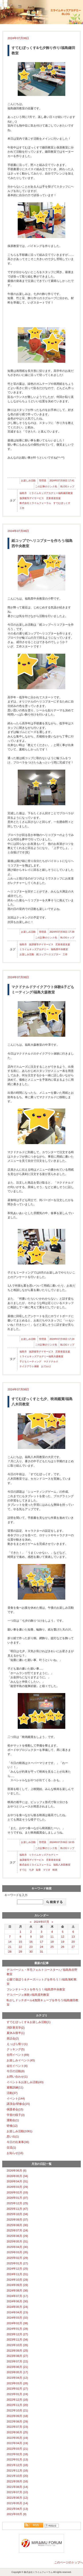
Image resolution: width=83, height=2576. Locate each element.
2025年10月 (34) (17, 2214)
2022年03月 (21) (17, 2448)
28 (10, 1951)
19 (62, 1941)
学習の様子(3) (16, 2115)
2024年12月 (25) (17, 2268)
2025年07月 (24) (17, 2230)
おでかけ (46, 1366)
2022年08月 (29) (17, 2421)
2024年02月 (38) (17, 2323)
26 (62, 1946)
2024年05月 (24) (17, 2306)
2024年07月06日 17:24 (61, 1339)
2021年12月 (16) (17, 2465)
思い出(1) (13, 2136)
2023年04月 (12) (17, 2377)
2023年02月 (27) (17, 2388)
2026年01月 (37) (17, 2197)
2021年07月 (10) (17, 2492)
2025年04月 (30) (17, 2247)
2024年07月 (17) (17, 2296)
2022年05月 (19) (17, 2437)
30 (31, 1951)
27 (73, 1946)
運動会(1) (13, 2120)
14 (10, 1941)
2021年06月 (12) (17, 2497)
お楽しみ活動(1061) (19, 2131)
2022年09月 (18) (17, 2416)
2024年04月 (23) (17, 2312)
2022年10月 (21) (17, 2410)
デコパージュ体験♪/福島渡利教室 (28, 1994)
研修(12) (12, 2125)
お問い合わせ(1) (17, 2076)
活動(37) (12, 2093)
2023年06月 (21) (17, 2367)
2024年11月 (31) (17, 2274)
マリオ (46, 1869)
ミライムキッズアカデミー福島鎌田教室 (51, 493)
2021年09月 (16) (17, 2481)
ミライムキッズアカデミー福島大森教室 (41, 1356)
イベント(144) (16, 2098)
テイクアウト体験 (29, 1366)
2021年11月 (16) (17, 2470)
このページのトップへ (68, 2562)
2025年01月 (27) (17, 2263)
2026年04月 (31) (17, 2181)
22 (20, 1946)
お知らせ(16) (15, 2153)
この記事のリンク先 (46, 486)
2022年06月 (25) (17, 2432)
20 (73, 1941)
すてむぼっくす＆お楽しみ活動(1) (28, 2022)
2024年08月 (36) (17, 2290)
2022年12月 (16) (17, 2399)
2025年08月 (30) (17, 2225)
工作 (21, 508)
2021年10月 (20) (17, 2475)
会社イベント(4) (17, 2065)
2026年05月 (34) (17, 2176)
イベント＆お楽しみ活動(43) (25, 2082)
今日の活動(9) (16, 2071)
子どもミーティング (30, 1361)
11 (52, 1936)
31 (41, 1951)
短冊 (38, 1869)
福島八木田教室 (61, 1864)
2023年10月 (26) (17, 2345)
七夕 (31, 1869)
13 (73, 1936)
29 (20, 1951)
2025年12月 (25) (17, 2203)
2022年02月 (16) (17, 2454)
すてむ (23, 1869)
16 (31, 1941)
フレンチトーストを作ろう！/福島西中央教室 (36, 1989)
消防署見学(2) (16, 2027)
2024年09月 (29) (17, 2285)
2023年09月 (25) (17, 2350)
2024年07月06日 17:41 (61, 480)
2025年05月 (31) (17, 2241)
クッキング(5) (16, 2049)
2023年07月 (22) (17, 2361)
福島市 (23, 493)
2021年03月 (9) (16, 2514)
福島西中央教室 (59, 949)
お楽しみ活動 (28, 480)
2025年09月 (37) (17, 2219)
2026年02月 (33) (17, 2192)
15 (20, 1941)
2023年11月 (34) (17, 2339)
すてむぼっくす (61, 503)
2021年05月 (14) (17, 2503)
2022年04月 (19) (17, 2443)
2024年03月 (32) (17, 2317)
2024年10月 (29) (17, 2279)
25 (52, 1946)
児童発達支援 (53, 498)
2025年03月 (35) (17, 2252)
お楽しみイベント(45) (21, 2060)
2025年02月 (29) (17, 2257)
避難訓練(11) (15, 2087)
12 (62, 1936)
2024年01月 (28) (17, 2328)
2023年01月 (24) (17, 2394)
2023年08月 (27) (17, 2356)
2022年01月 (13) (17, 2459)
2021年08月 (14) (17, 2487)
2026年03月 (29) (17, 2187)
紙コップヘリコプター (48, 954)
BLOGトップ (67, 486)
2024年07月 (41, 1921)
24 (41, 1946)
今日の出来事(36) (18, 2142)
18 (52, 1941)
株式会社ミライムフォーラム (35, 503)
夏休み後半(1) (16, 2033)
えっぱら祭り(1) (17, 2044)
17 (41, 1941)
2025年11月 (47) (17, 2208)
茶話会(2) (13, 2038)
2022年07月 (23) (17, 2426)
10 (41, 1936)
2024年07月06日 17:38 (61, 931)
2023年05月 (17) (17, 2372)
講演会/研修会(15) (18, 2103)
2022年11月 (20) (17, 2405)
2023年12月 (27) (17, 2334)
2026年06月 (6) (16, 2170)
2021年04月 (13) (17, 2508)
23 (31, 1946)
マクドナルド (51, 1361)
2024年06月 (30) (17, 2301)
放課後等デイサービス (31, 498)
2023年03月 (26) (17, 2383)
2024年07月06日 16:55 (61, 1842)
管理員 (42, 480)
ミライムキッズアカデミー (34, 949)
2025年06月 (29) (17, 2236)
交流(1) (11, 2147)
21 (10, 1946)
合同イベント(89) (18, 2054)
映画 (54, 1869)
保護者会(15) (15, 2109)
